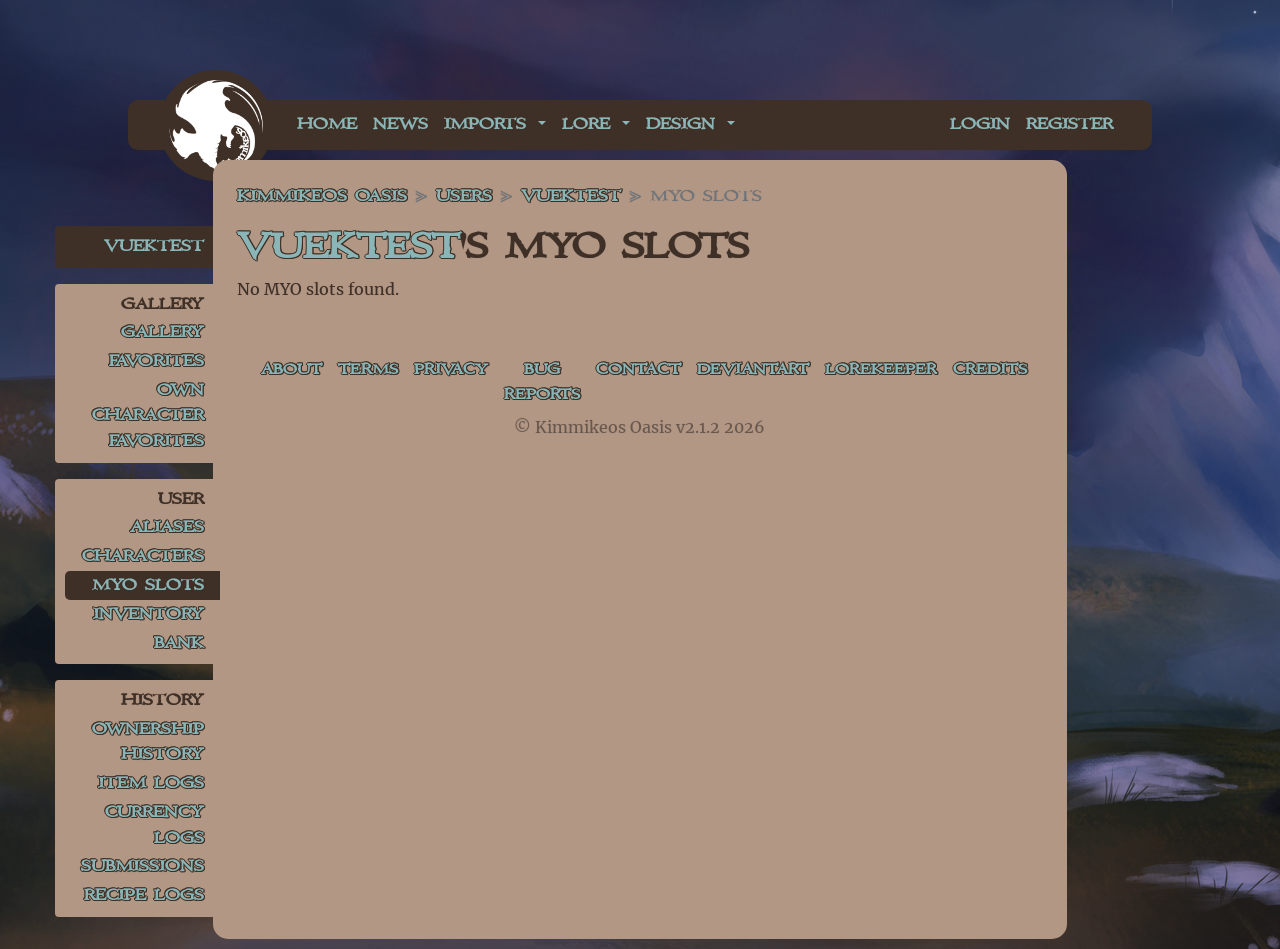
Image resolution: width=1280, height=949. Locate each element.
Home (327, 124)
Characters (143, 556)
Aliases (167, 527)
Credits (1021, 370)
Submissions (142, 866)
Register (1069, 124)
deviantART (775, 370)
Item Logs (151, 783)
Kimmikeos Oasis (322, 196)
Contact (655, 370)
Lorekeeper (909, 370)
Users (464, 196)
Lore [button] (590, 124)
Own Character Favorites (148, 416)
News (400, 124)
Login (980, 124)
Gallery (162, 332)
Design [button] (684, 124)
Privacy (460, 370)
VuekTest (154, 246)
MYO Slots (148, 585)
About (293, 370)
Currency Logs (154, 825)
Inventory (148, 614)
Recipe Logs (144, 895)
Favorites (156, 361)
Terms (373, 370)
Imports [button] (489, 124)
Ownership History (148, 742)
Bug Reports (555, 383)
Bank (179, 643)
